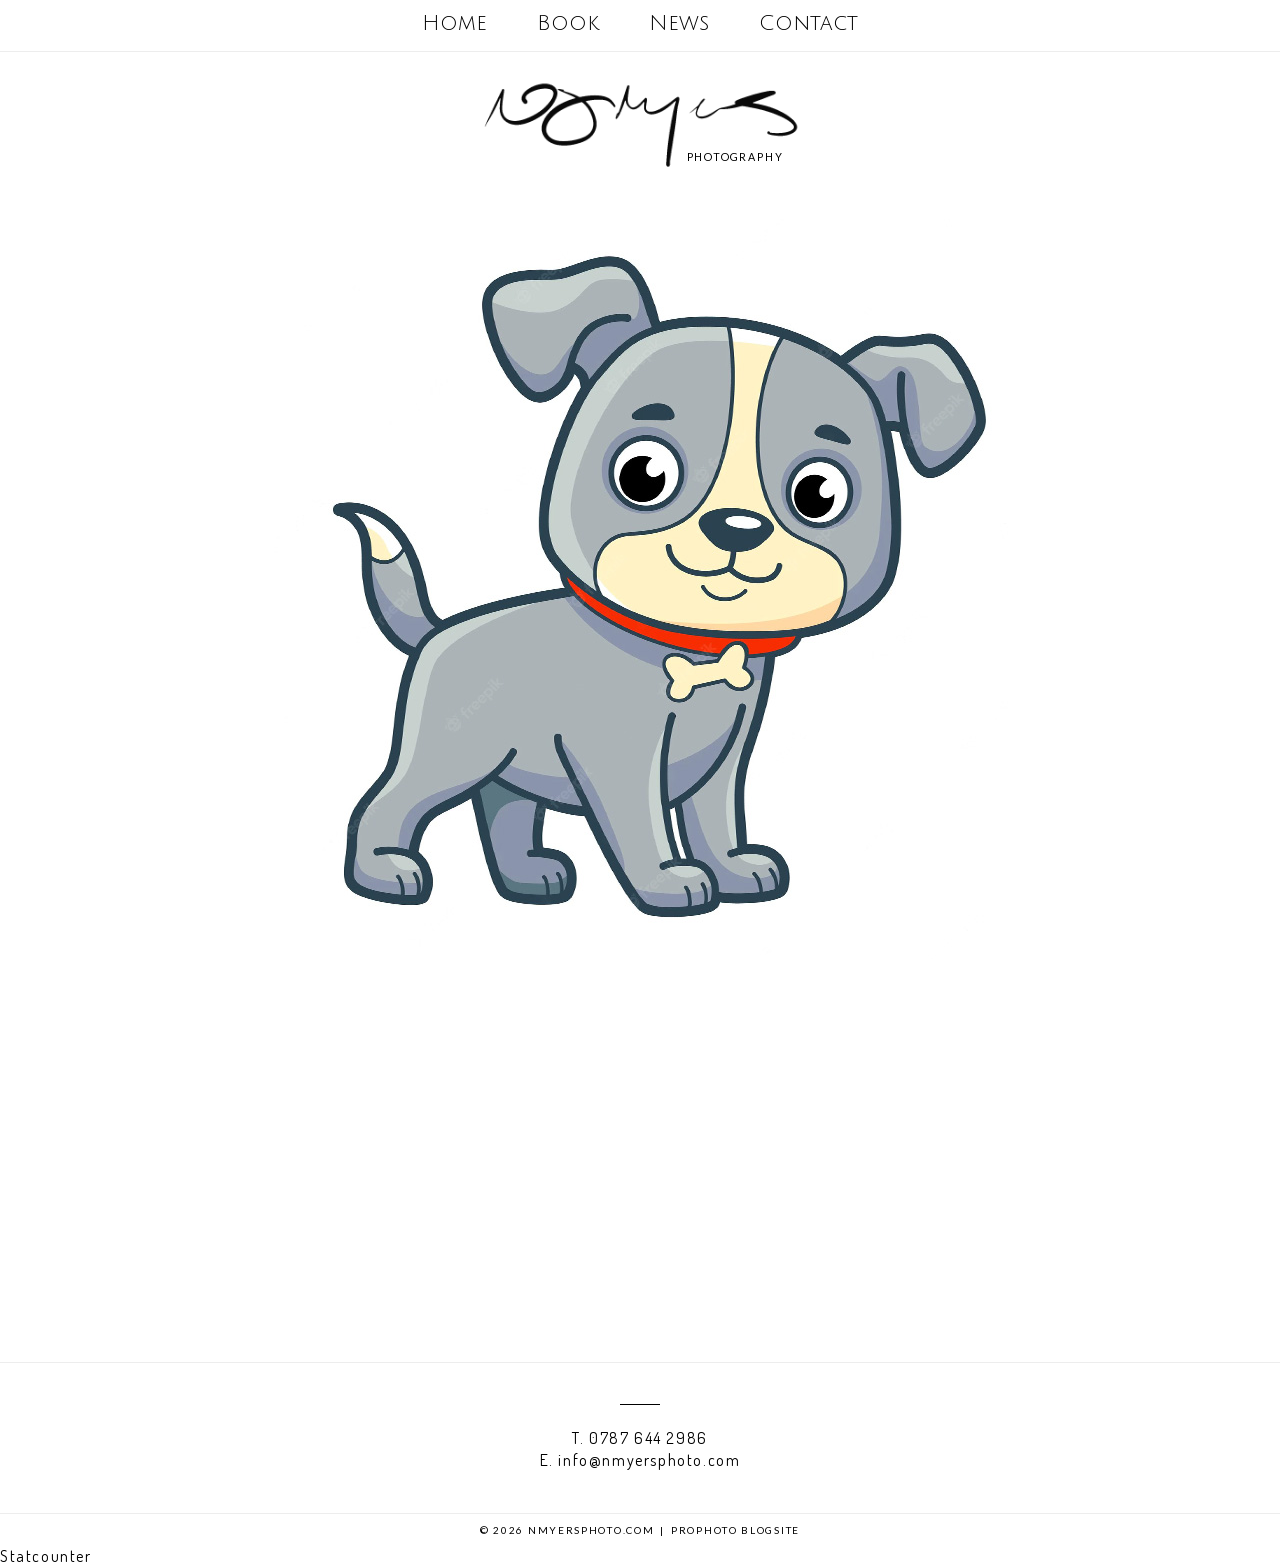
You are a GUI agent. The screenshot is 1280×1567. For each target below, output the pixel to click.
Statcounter (46, 1556)
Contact (808, 23)
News (679, 23)
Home (454, 23)
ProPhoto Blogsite (735, 1530)
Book (568, 23)
